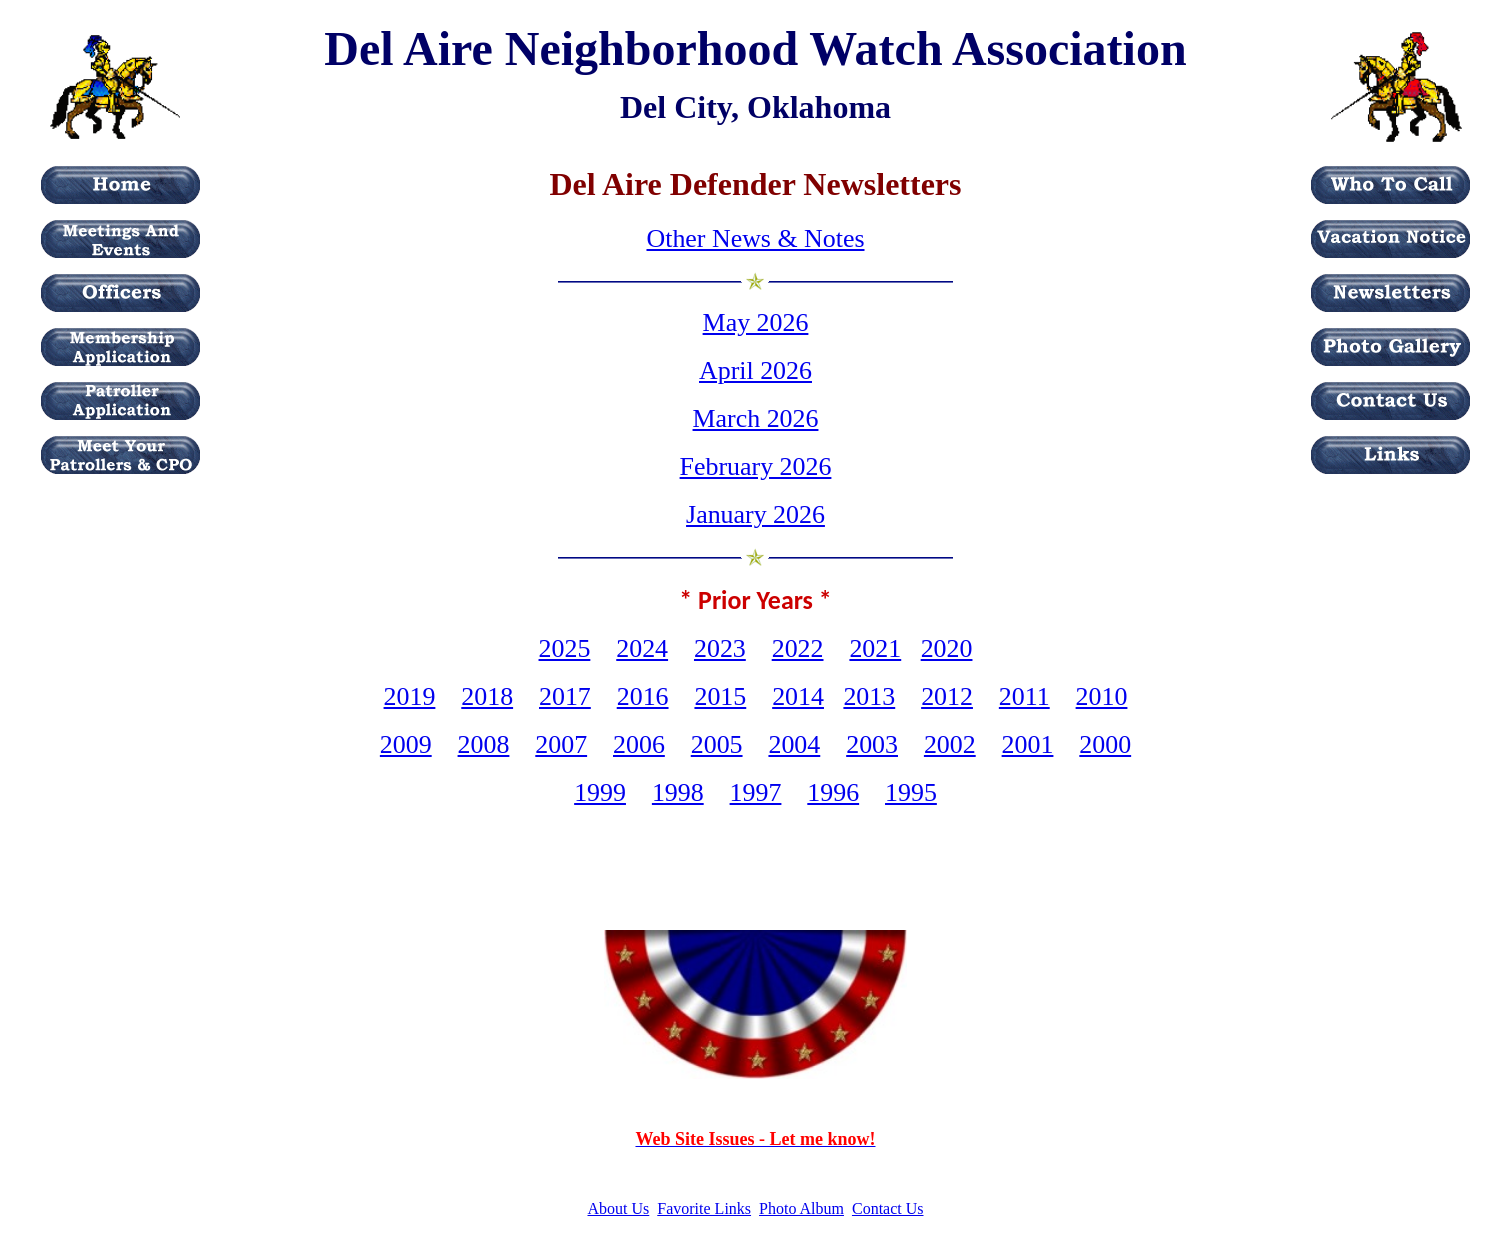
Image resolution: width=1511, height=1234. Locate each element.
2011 (1024, 696)
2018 (487, 696)
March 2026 (756, 418)
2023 (720, 648)
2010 (1102, 696)
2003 (872, 744)
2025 (565, 648)
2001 (1028, 744)
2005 (717, 744)
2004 (794, 744)
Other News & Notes (755, 238)
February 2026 (756, 466)
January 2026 (755, 514)
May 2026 (756, 322)
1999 (600, 792)
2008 (484, 744)
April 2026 (755, 370)
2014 (798, 696)
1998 (678, 792)
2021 (875, 648)
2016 (643, 696)
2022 (798, 648)
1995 (911, 792)
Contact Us (888, 1208)
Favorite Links (704, 1208)
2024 (642, 648)
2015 (720, 696)
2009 (406, 744)
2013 (869, 696)
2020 (947, 648)
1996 (833, 792)
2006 (639, 744)
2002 (950, 744)
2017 (565, 696)
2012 (947, 696)
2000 (1105, 744)
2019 (410, 696)
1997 (756, 792)
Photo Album (801, 1208)
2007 (561, 744)
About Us (619, 1208)
